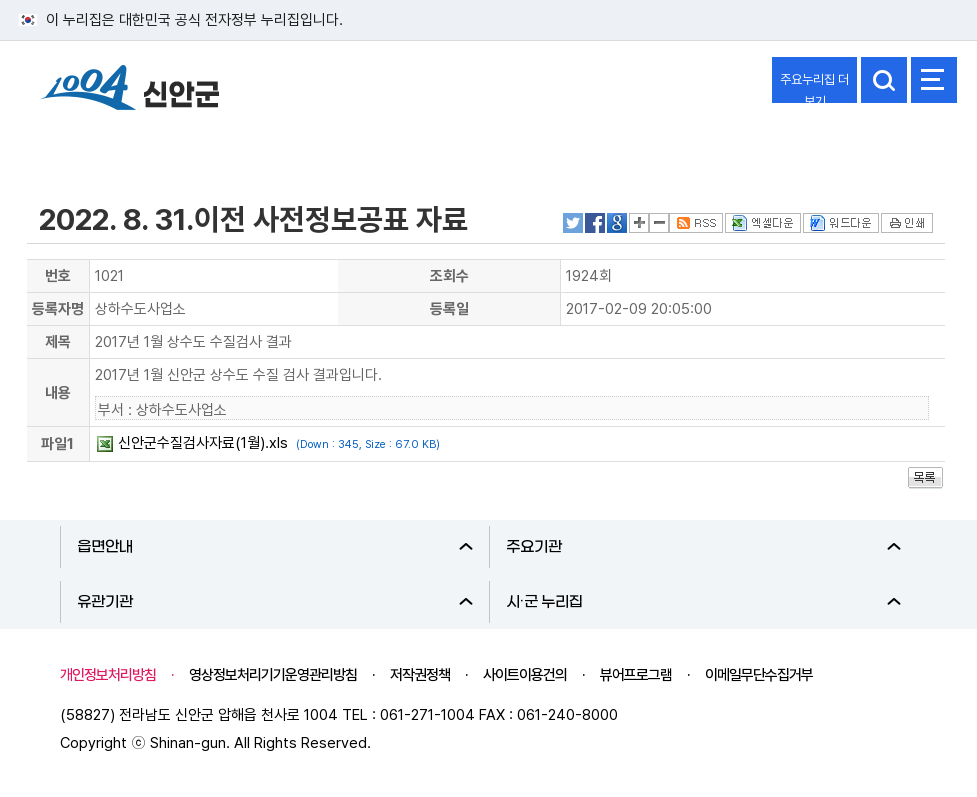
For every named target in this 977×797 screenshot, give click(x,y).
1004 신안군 (130, 90)
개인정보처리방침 (108, 675)
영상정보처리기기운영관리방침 (273, 675)
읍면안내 (275, 547)
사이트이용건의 (525, 675)
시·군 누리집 (704, 602)
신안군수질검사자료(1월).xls (203, 443)
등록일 (449, 309)
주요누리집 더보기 (814, 87)
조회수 (449, 276)
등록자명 (58, 309)
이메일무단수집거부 (759, 675)
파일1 (57, 444)
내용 (58, 393)
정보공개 (66, 143)
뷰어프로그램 (636, 675)
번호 (58, 276)
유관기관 (275, 602)
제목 (58, 342)
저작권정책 (420, 675)
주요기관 (704, 547)
